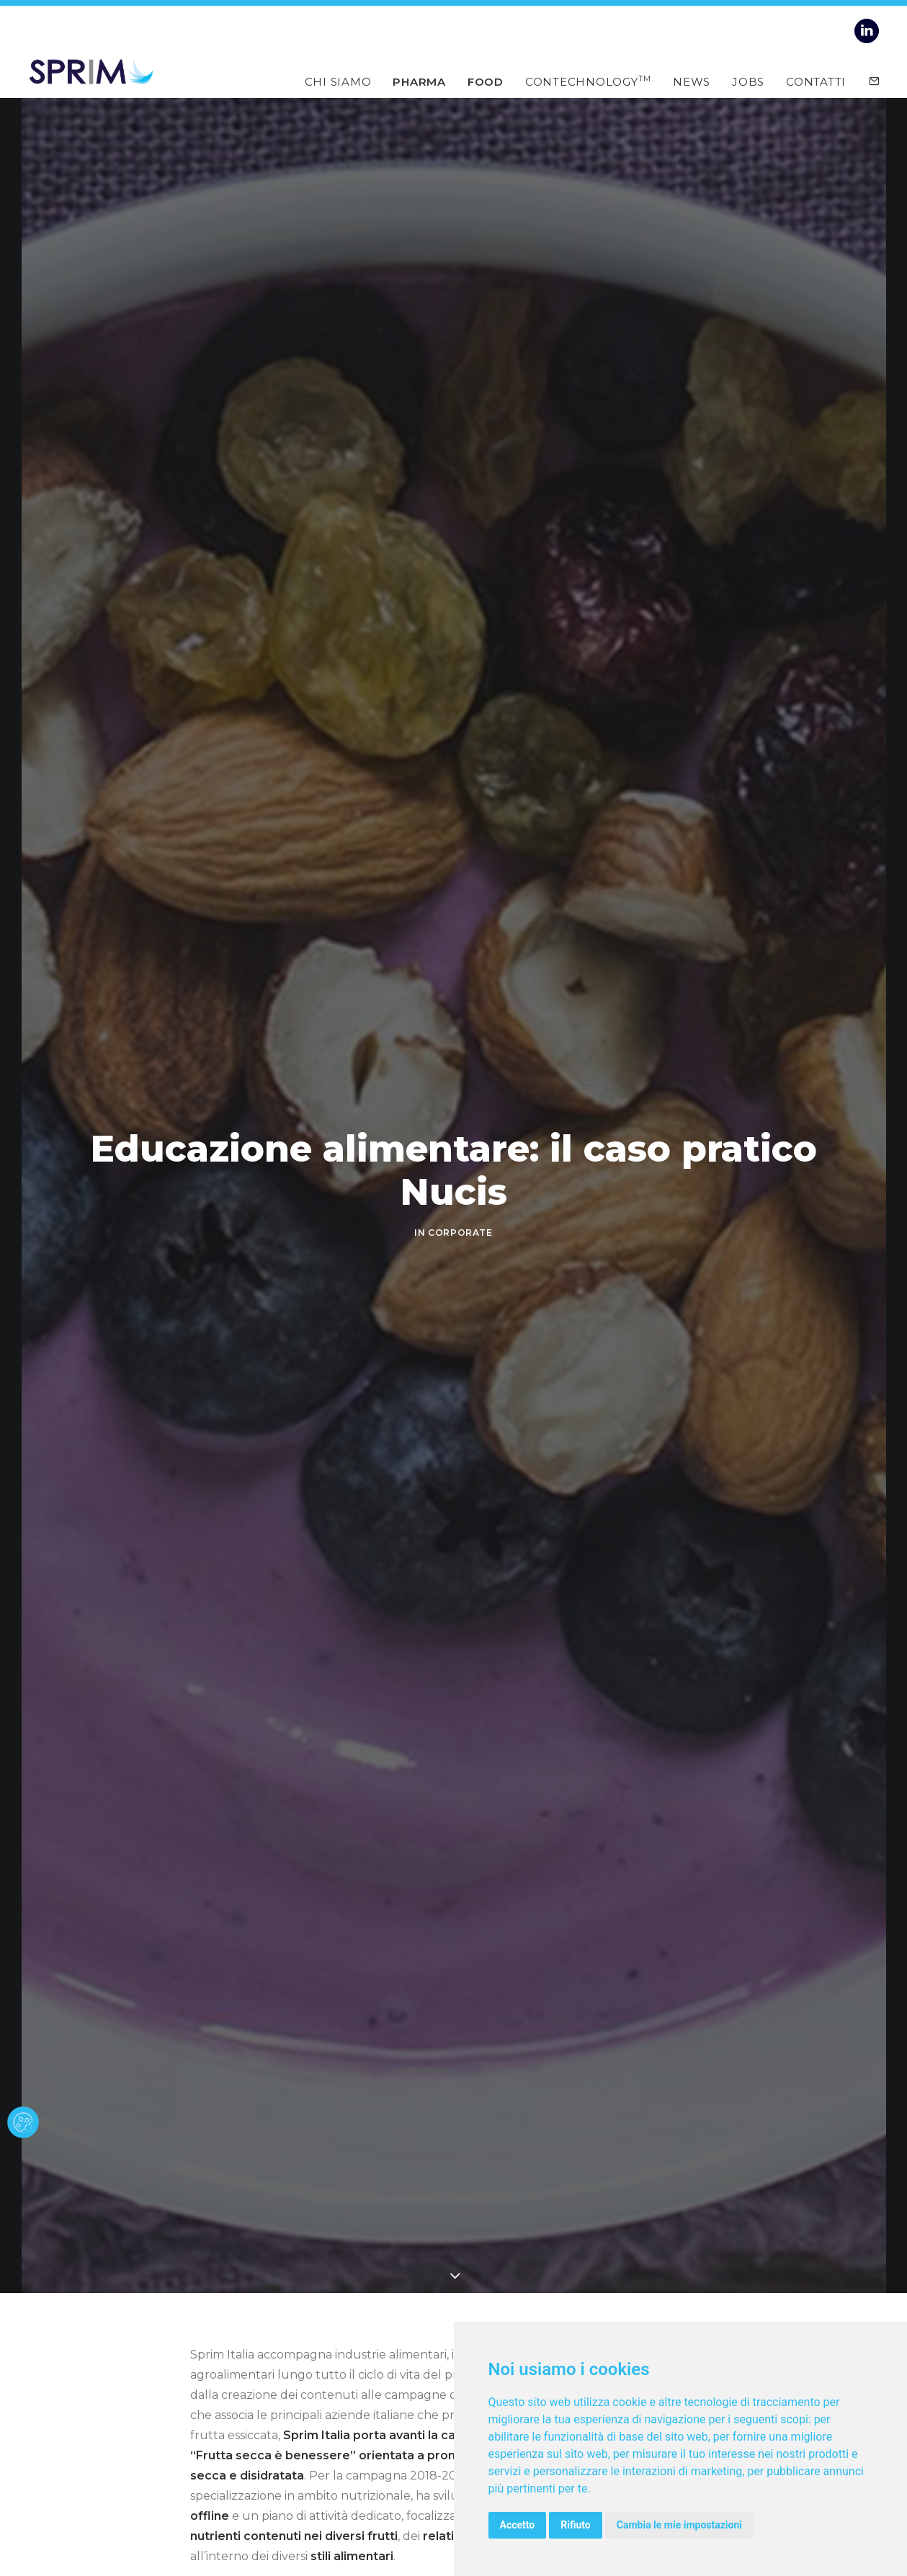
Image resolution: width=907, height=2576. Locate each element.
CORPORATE (460, 1232)
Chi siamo (338, 81)
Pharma (419, 81)
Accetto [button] (517, 2525)
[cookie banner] (23, 2122)
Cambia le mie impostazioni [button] (679, 2525)
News (691, 81)
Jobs (748, 81)
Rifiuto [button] (575, 2525)
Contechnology (588, 81)
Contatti (816, 81)
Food (486, 81)
